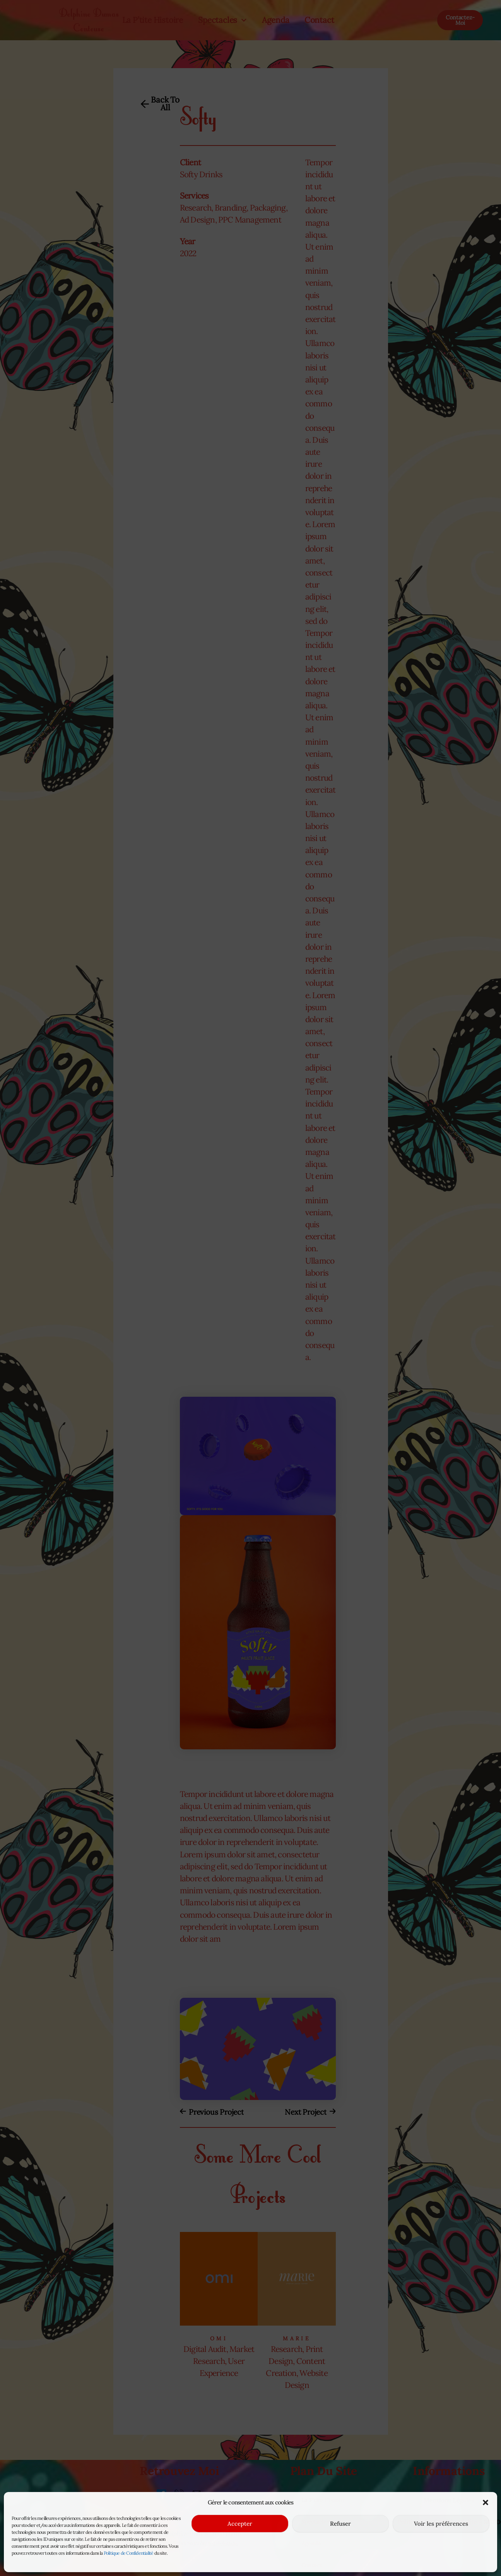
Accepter (239, 2523)
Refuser (340, 2523)
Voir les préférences (441, 2523)
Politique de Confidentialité (129, 2553)
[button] (485, 2499)
